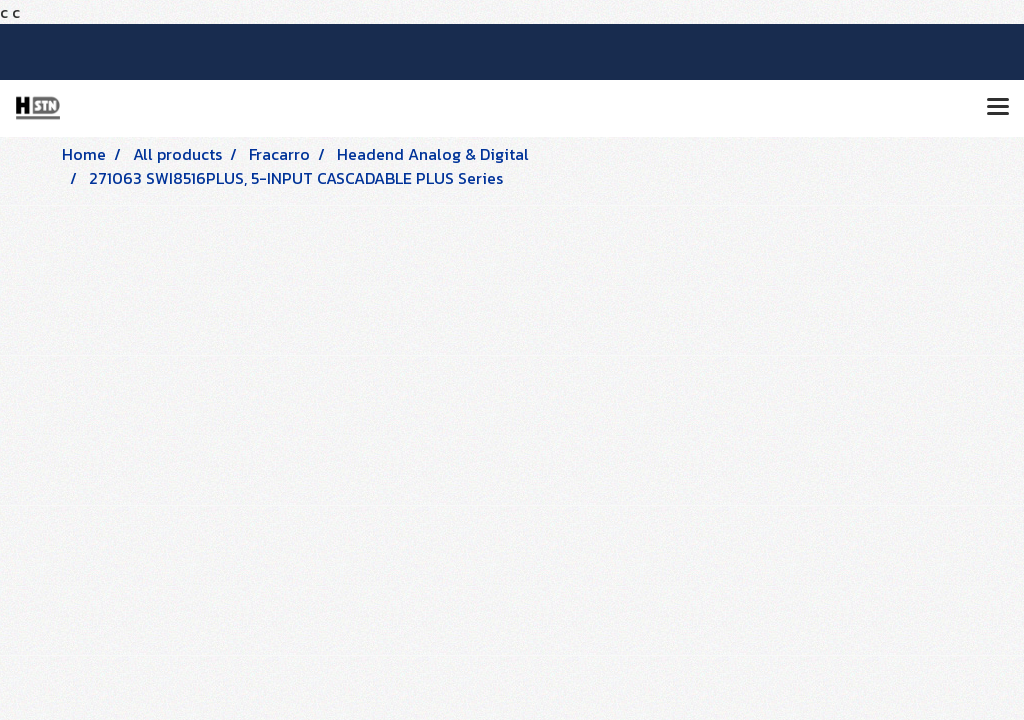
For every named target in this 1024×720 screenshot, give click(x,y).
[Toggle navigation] (998, 108)
